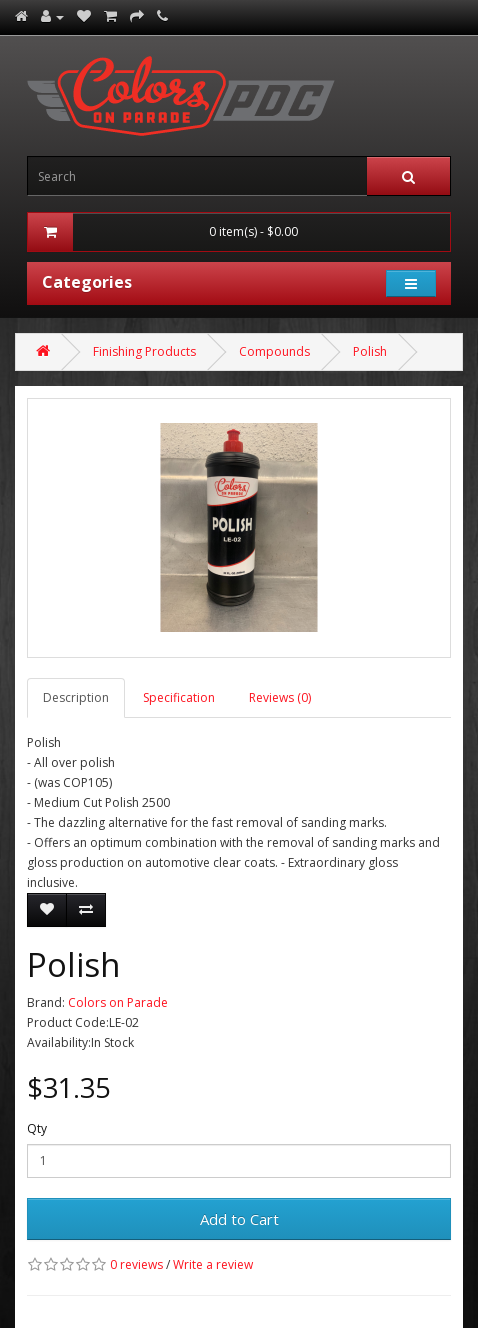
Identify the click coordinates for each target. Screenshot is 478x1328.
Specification (179, 697)
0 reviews (136, 1264)
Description (76, 697)
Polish (370, 351)
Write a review (213, 1264)
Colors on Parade (118, 1002)
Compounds (274, 351)
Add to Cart (239, 1219)
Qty (37, 1128)
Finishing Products (144, 351)
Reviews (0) (280, 697)
